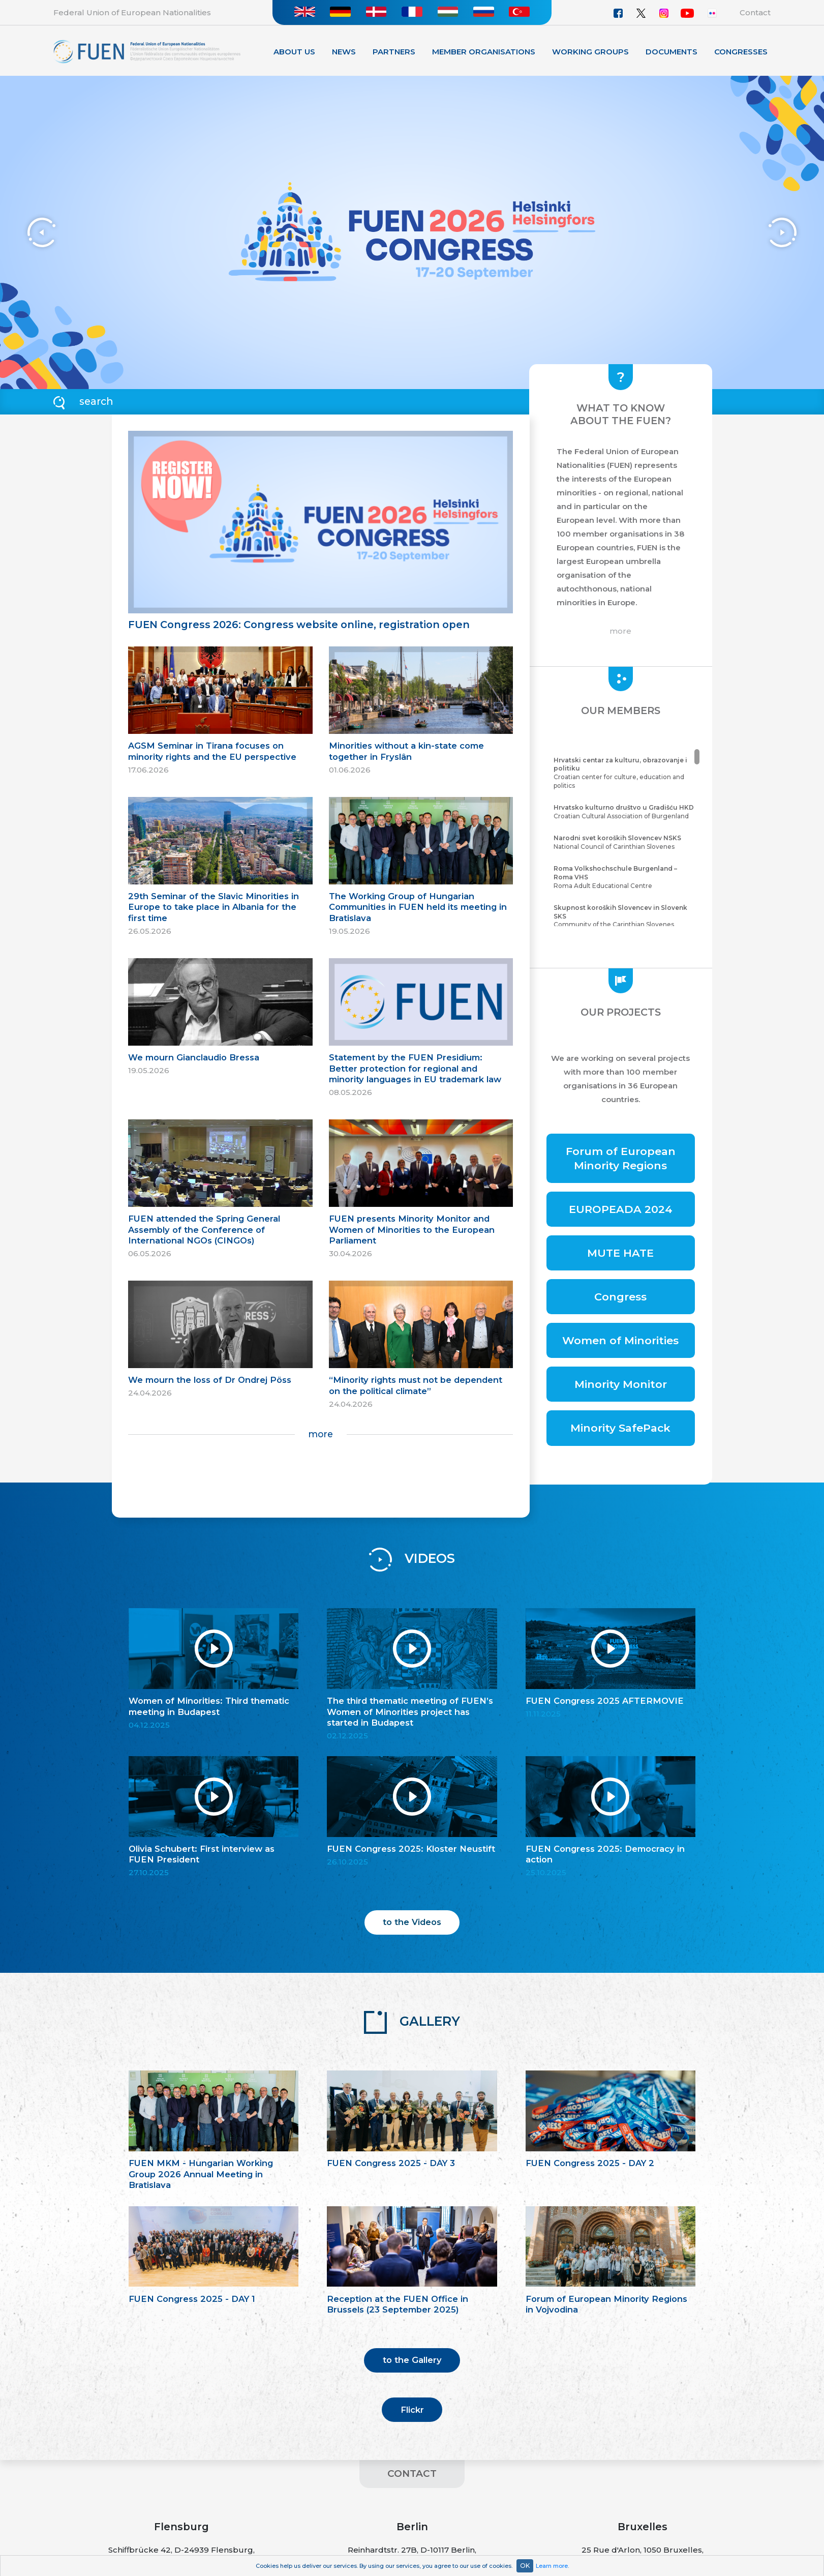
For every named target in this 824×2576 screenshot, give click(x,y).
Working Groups (590, 51)
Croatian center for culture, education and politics (625, 772)
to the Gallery (412, 2360)
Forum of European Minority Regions (621, 1158)
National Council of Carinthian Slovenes (625, 842)
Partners (394, 51)
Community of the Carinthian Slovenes (625, 916)
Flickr (412, 2410)
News (344, 51)
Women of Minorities (620, 1340)
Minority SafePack (620, 1428)
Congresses (741, 51)
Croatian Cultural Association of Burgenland (625, 812)
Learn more (552, 2565)
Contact (755, 12)
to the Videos (412, 1922)
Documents (671, 51)
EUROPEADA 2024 (621, 1209)
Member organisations (483, 51)
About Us (294, 51)
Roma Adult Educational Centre (625, 877)
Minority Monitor (620, 1384)
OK (525, 2565)
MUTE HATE (620, 1253)
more (320, 1434)
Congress (620, 1296)
